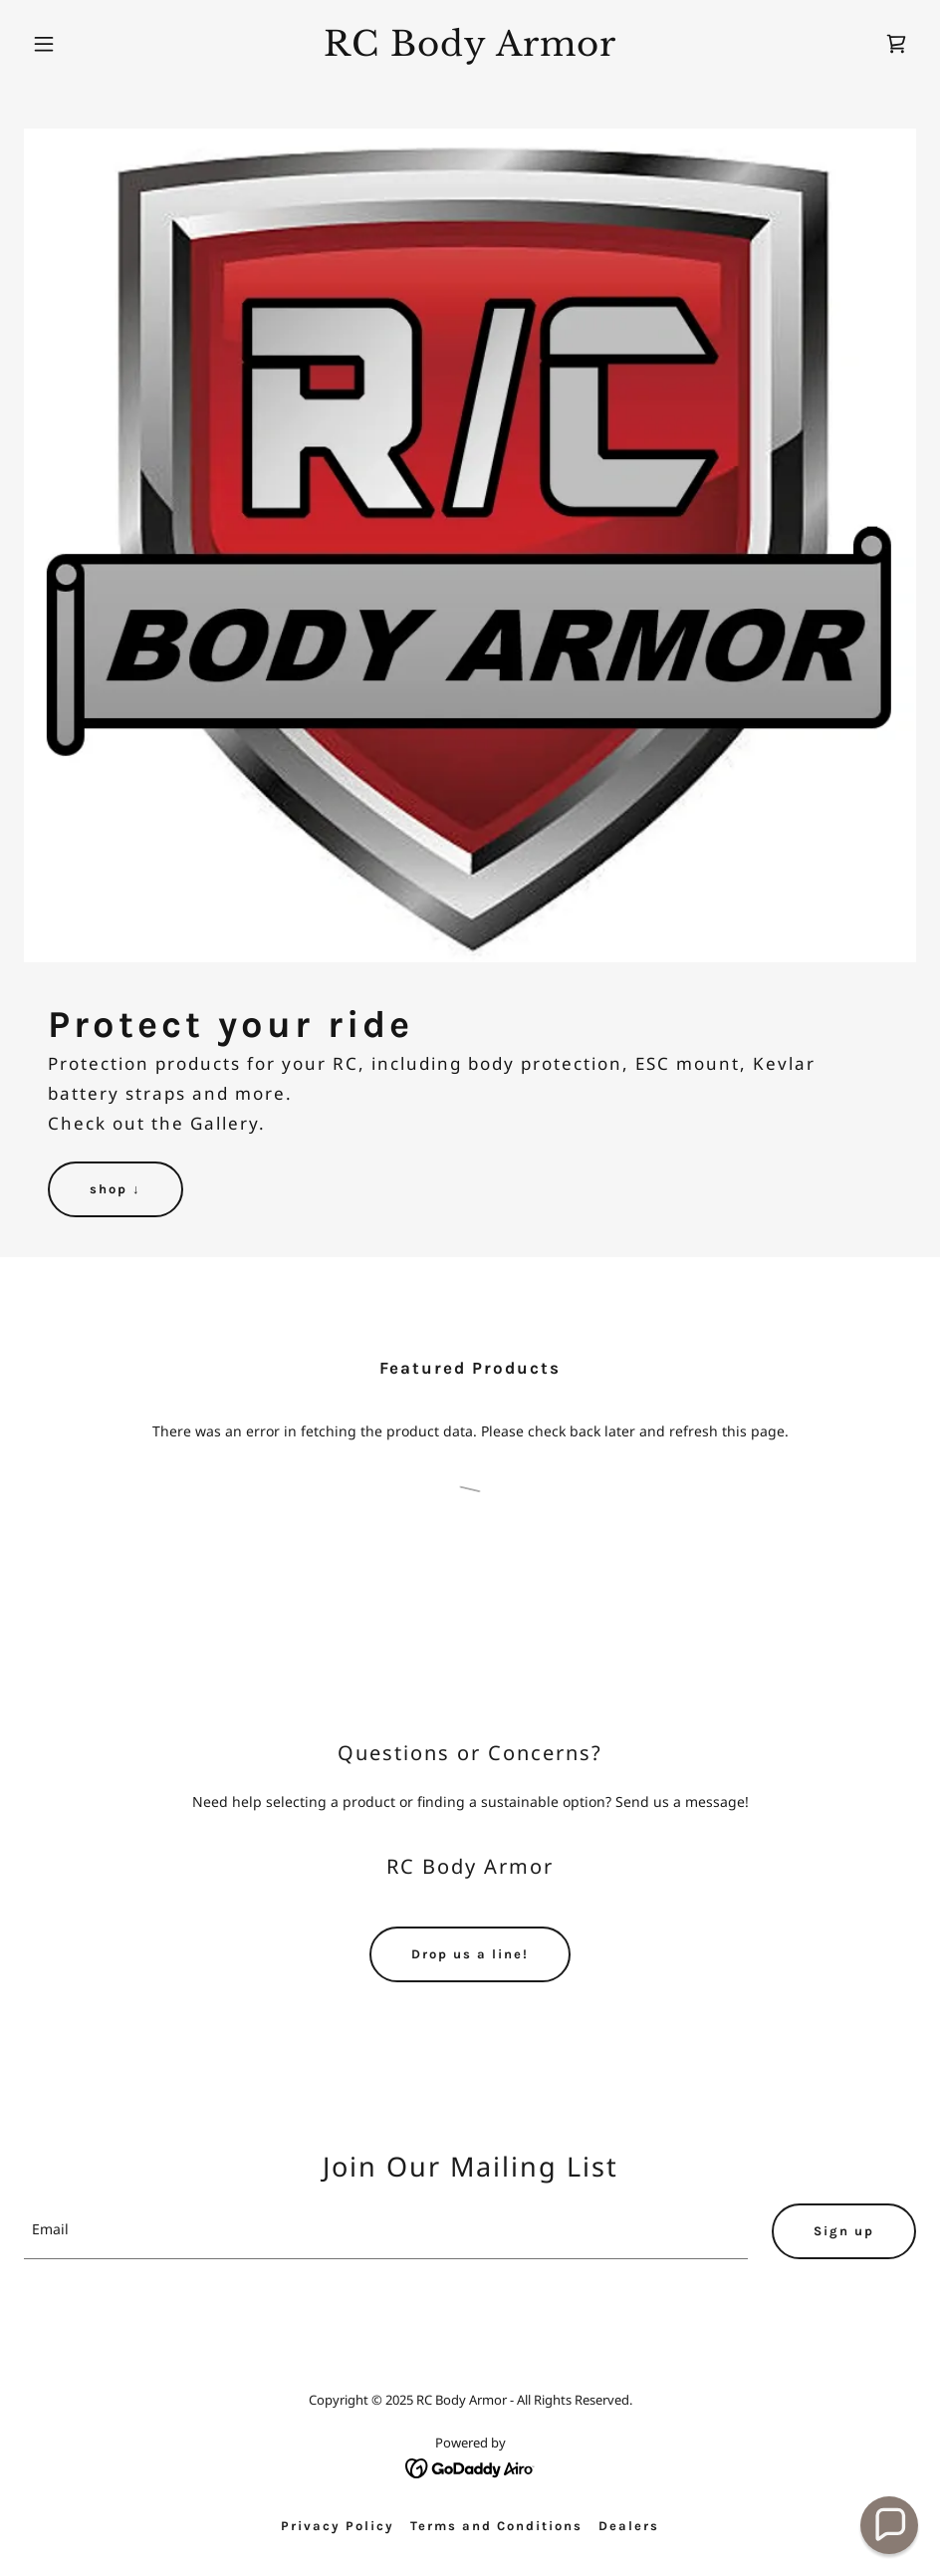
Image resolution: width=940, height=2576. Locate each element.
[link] (470, 50)
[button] (90, 44)
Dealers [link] (628, 2525)
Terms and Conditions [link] (496, 2525)
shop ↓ (115, 1188)
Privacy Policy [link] (337, 2525)
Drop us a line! (470, 1953)
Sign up (844, 2230)
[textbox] (386, 2231)
